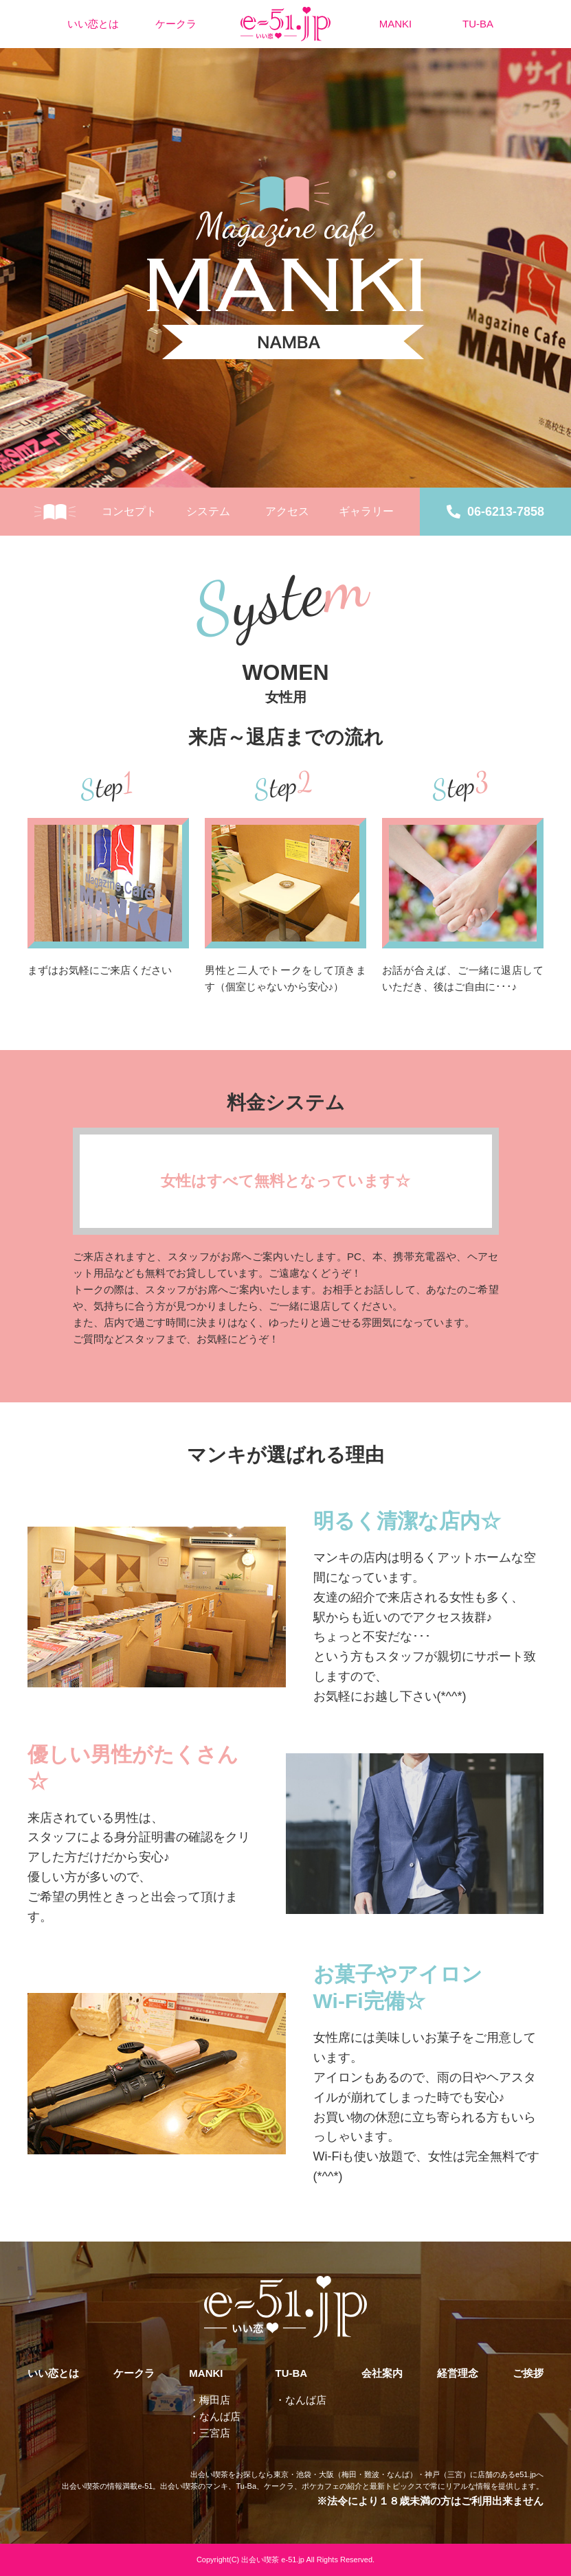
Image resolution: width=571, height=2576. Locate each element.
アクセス (287, 511)
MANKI (395, 24)
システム (208, 511)
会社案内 (382, 2373)
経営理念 (457, 2373)
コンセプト (129, 511)
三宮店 (214, 2433)
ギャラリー (366, 511)
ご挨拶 (528, 2373)
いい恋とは (93, 24)
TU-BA (477, 24)
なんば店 (219, 2416)
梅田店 (214, 2400)
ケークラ (176, 24)
